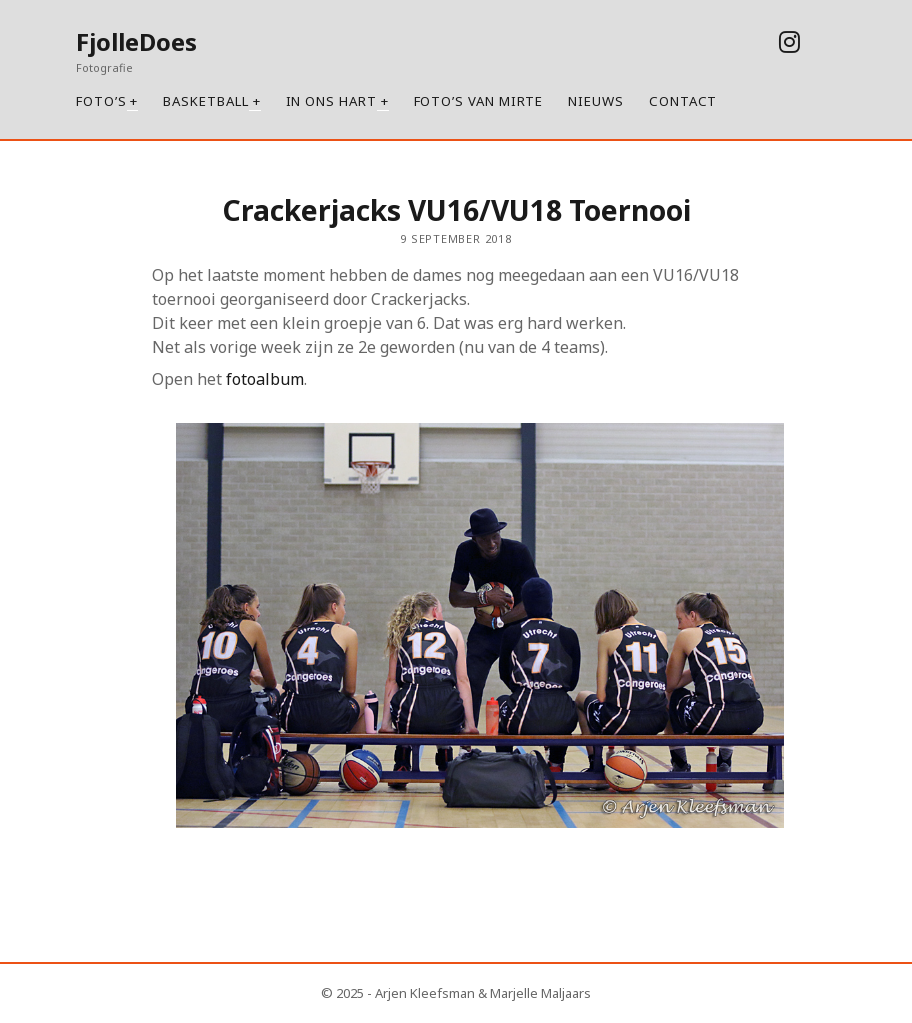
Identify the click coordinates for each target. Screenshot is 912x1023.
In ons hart (331, 101)
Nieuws (596, 101)
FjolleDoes (136, 41)
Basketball (205, 101)
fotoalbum (265, 379)
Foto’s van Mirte (479, 101)
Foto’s (101, 101)
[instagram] (789, 41)
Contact (683, 101)
